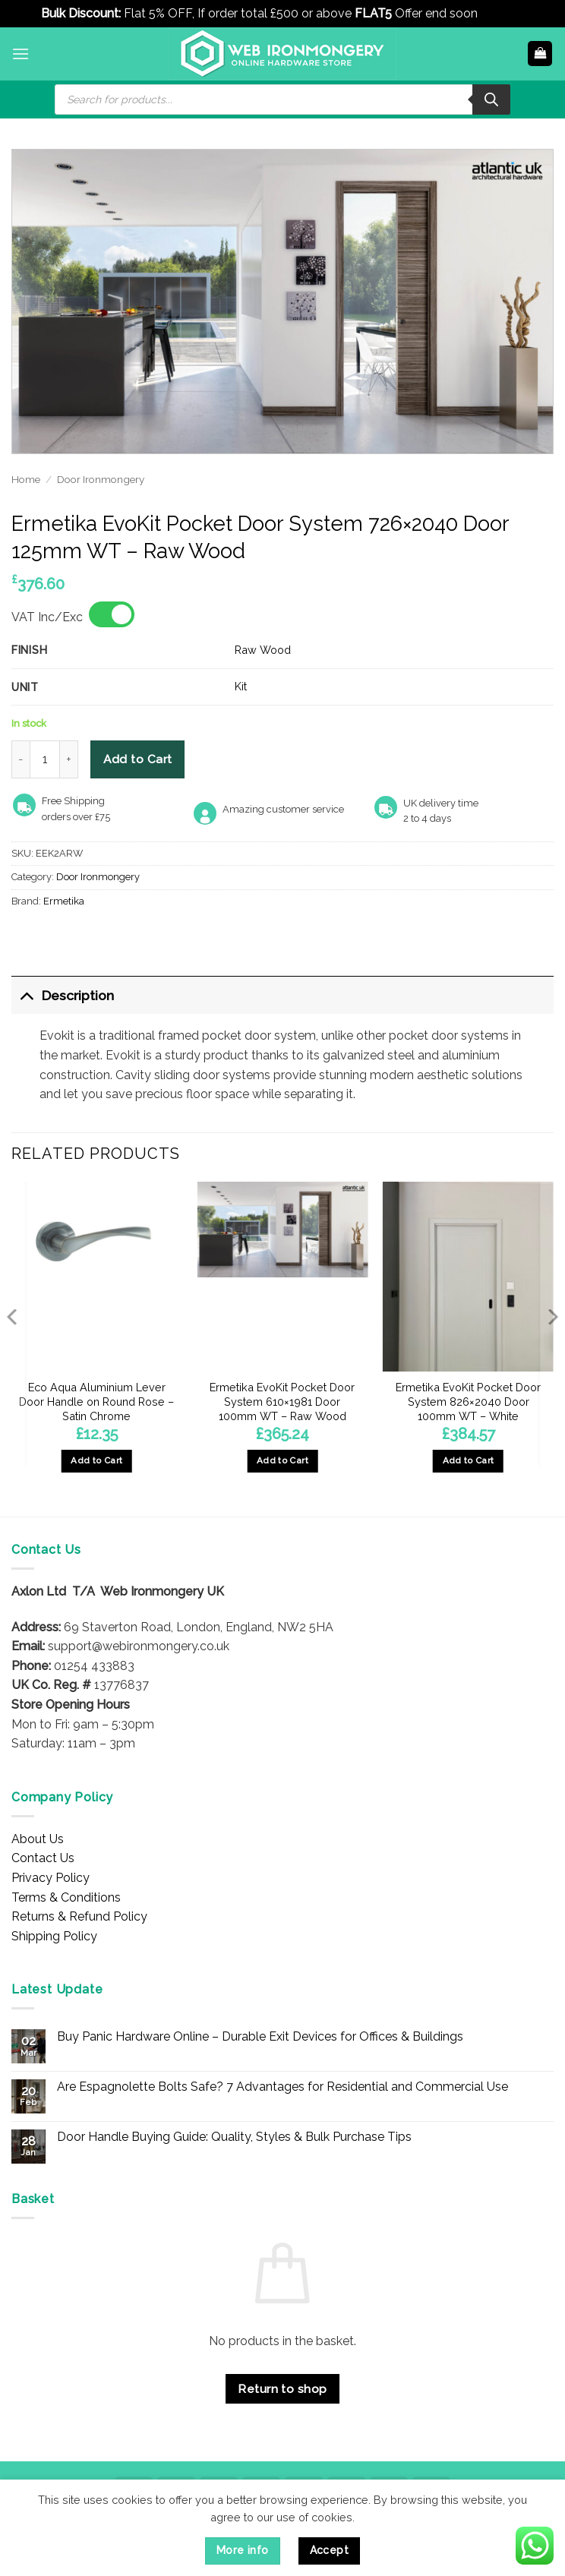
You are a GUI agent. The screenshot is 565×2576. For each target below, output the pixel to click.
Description (62, 995)
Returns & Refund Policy (79, 1916)
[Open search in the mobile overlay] (282, 99)
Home (25, 479)
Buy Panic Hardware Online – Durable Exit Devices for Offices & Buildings (260, 2036)
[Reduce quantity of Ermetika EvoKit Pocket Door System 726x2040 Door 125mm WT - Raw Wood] (20, 759)
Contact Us (42, 1858)
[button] (20, 53)
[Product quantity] (45, 759)
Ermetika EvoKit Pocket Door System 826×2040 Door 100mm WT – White (468, 1401)
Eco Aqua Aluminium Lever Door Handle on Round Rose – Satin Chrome (96, 1401)
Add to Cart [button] (96, 1460)
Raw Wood (263, 649)
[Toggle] (26, 995)
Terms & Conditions (66, 1897)
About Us (37, 1839)
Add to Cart (137, 759)
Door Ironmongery (100, 479)
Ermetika (63, 901)
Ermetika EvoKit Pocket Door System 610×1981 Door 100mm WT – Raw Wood (282, 1401)
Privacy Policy (50, 1877)
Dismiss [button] (502, 13)
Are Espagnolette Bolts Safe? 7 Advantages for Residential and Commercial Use (282, 2086)
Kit (241, 686)
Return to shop (282, 2389)
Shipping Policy (54, 1936)
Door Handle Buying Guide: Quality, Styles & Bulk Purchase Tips (234, 2136)
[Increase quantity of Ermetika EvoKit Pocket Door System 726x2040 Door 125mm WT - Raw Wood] (69, 759)
